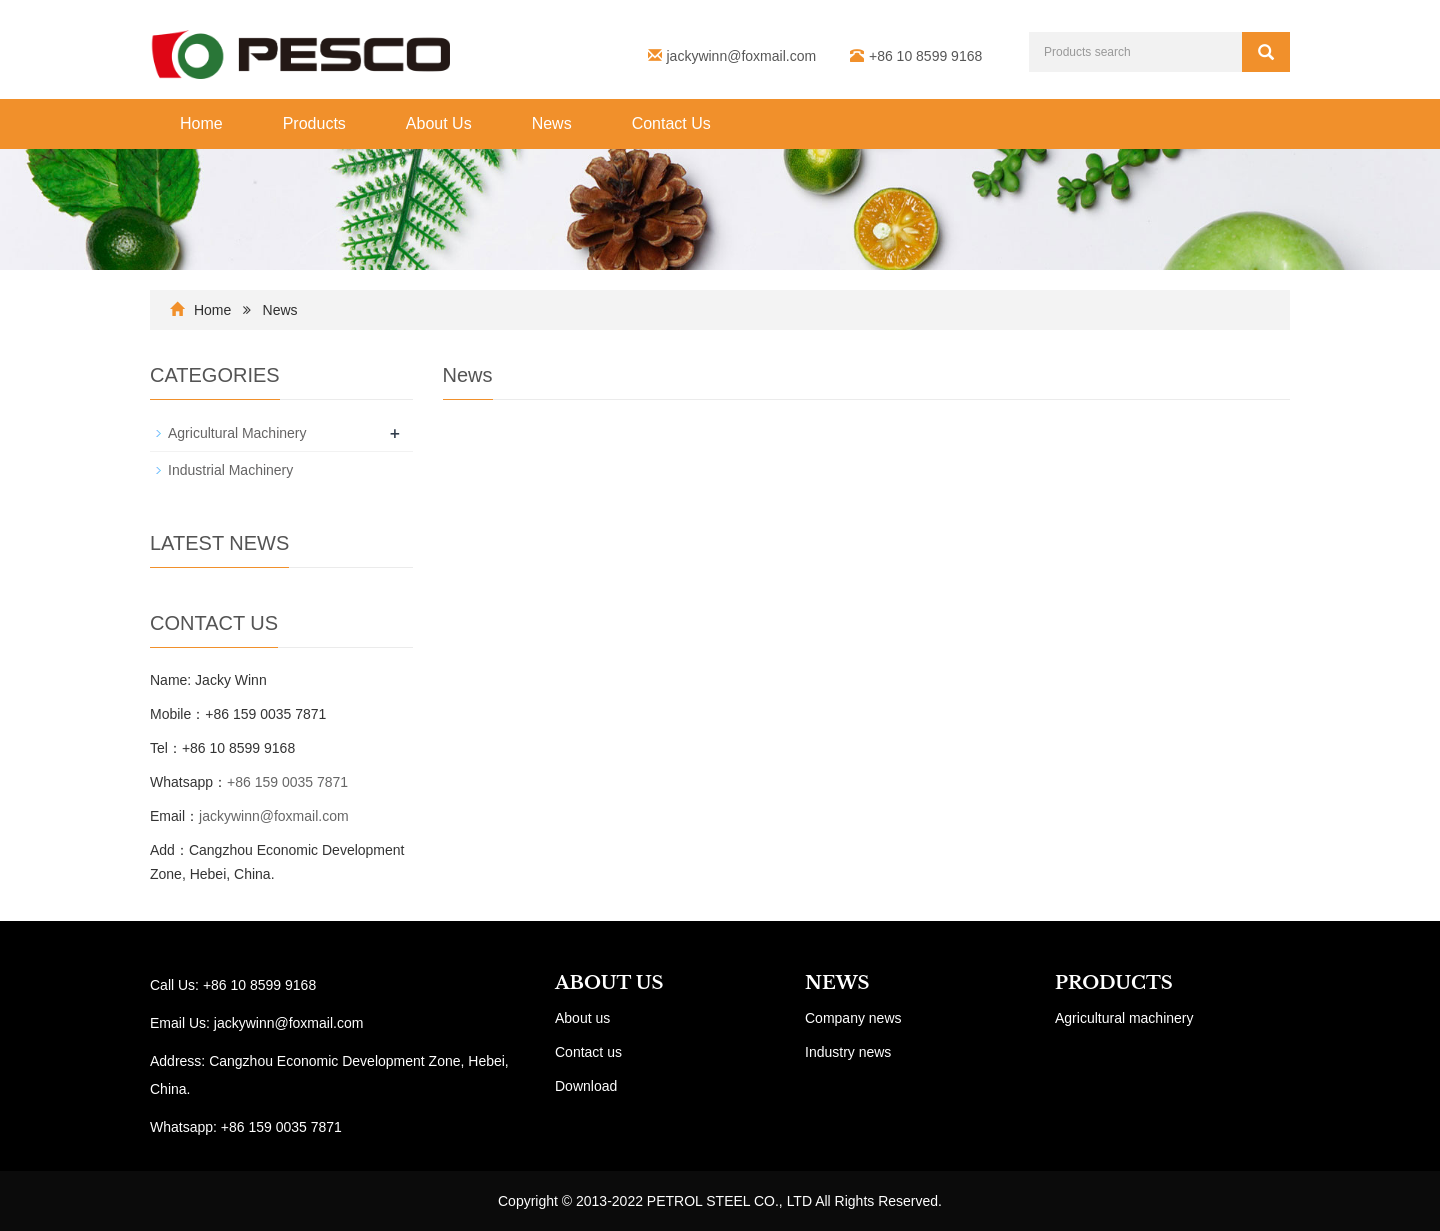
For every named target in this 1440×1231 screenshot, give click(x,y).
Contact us (588, 1052)
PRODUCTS (1114, 983)
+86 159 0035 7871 (287, 782)
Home (201, 123)
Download (586, 1086)
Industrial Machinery (230, 470)
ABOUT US (609, 983)
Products (314, 123)
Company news (853, 1018)
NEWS (837, 983)
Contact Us (671, 123)
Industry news (848, 1052)
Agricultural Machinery (237, 433)
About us (582, 1018)
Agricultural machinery (1124, 1018)
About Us (439, 123)
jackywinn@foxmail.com (742, 56)
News (552, 123)
